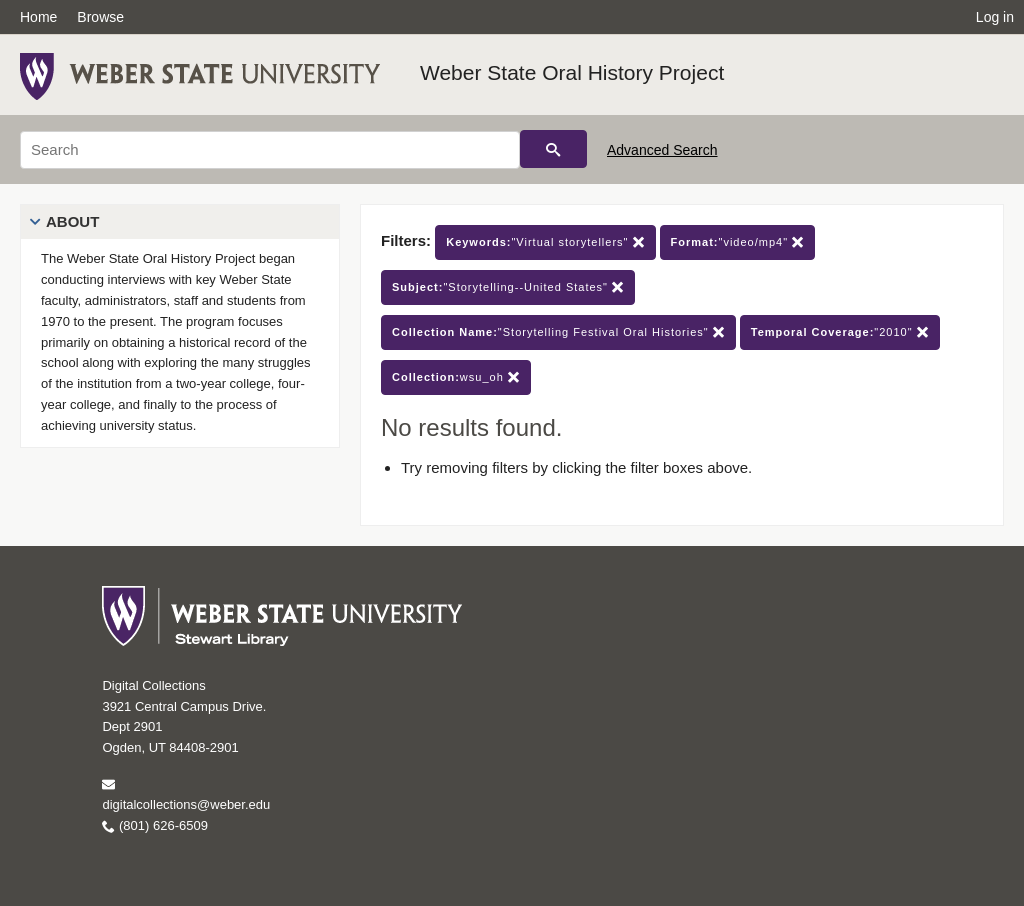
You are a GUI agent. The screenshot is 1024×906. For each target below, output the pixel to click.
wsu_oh (456, 377)
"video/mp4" (738, 242)
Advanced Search (662, 150)
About (72, 221)
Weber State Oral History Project (572, 72)
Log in (995, 17)
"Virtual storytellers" (545, 242)
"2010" (840, 332)
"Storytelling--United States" (508, 287)
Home (38, 17)
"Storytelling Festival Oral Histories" (558, 332)
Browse (100, 17)
